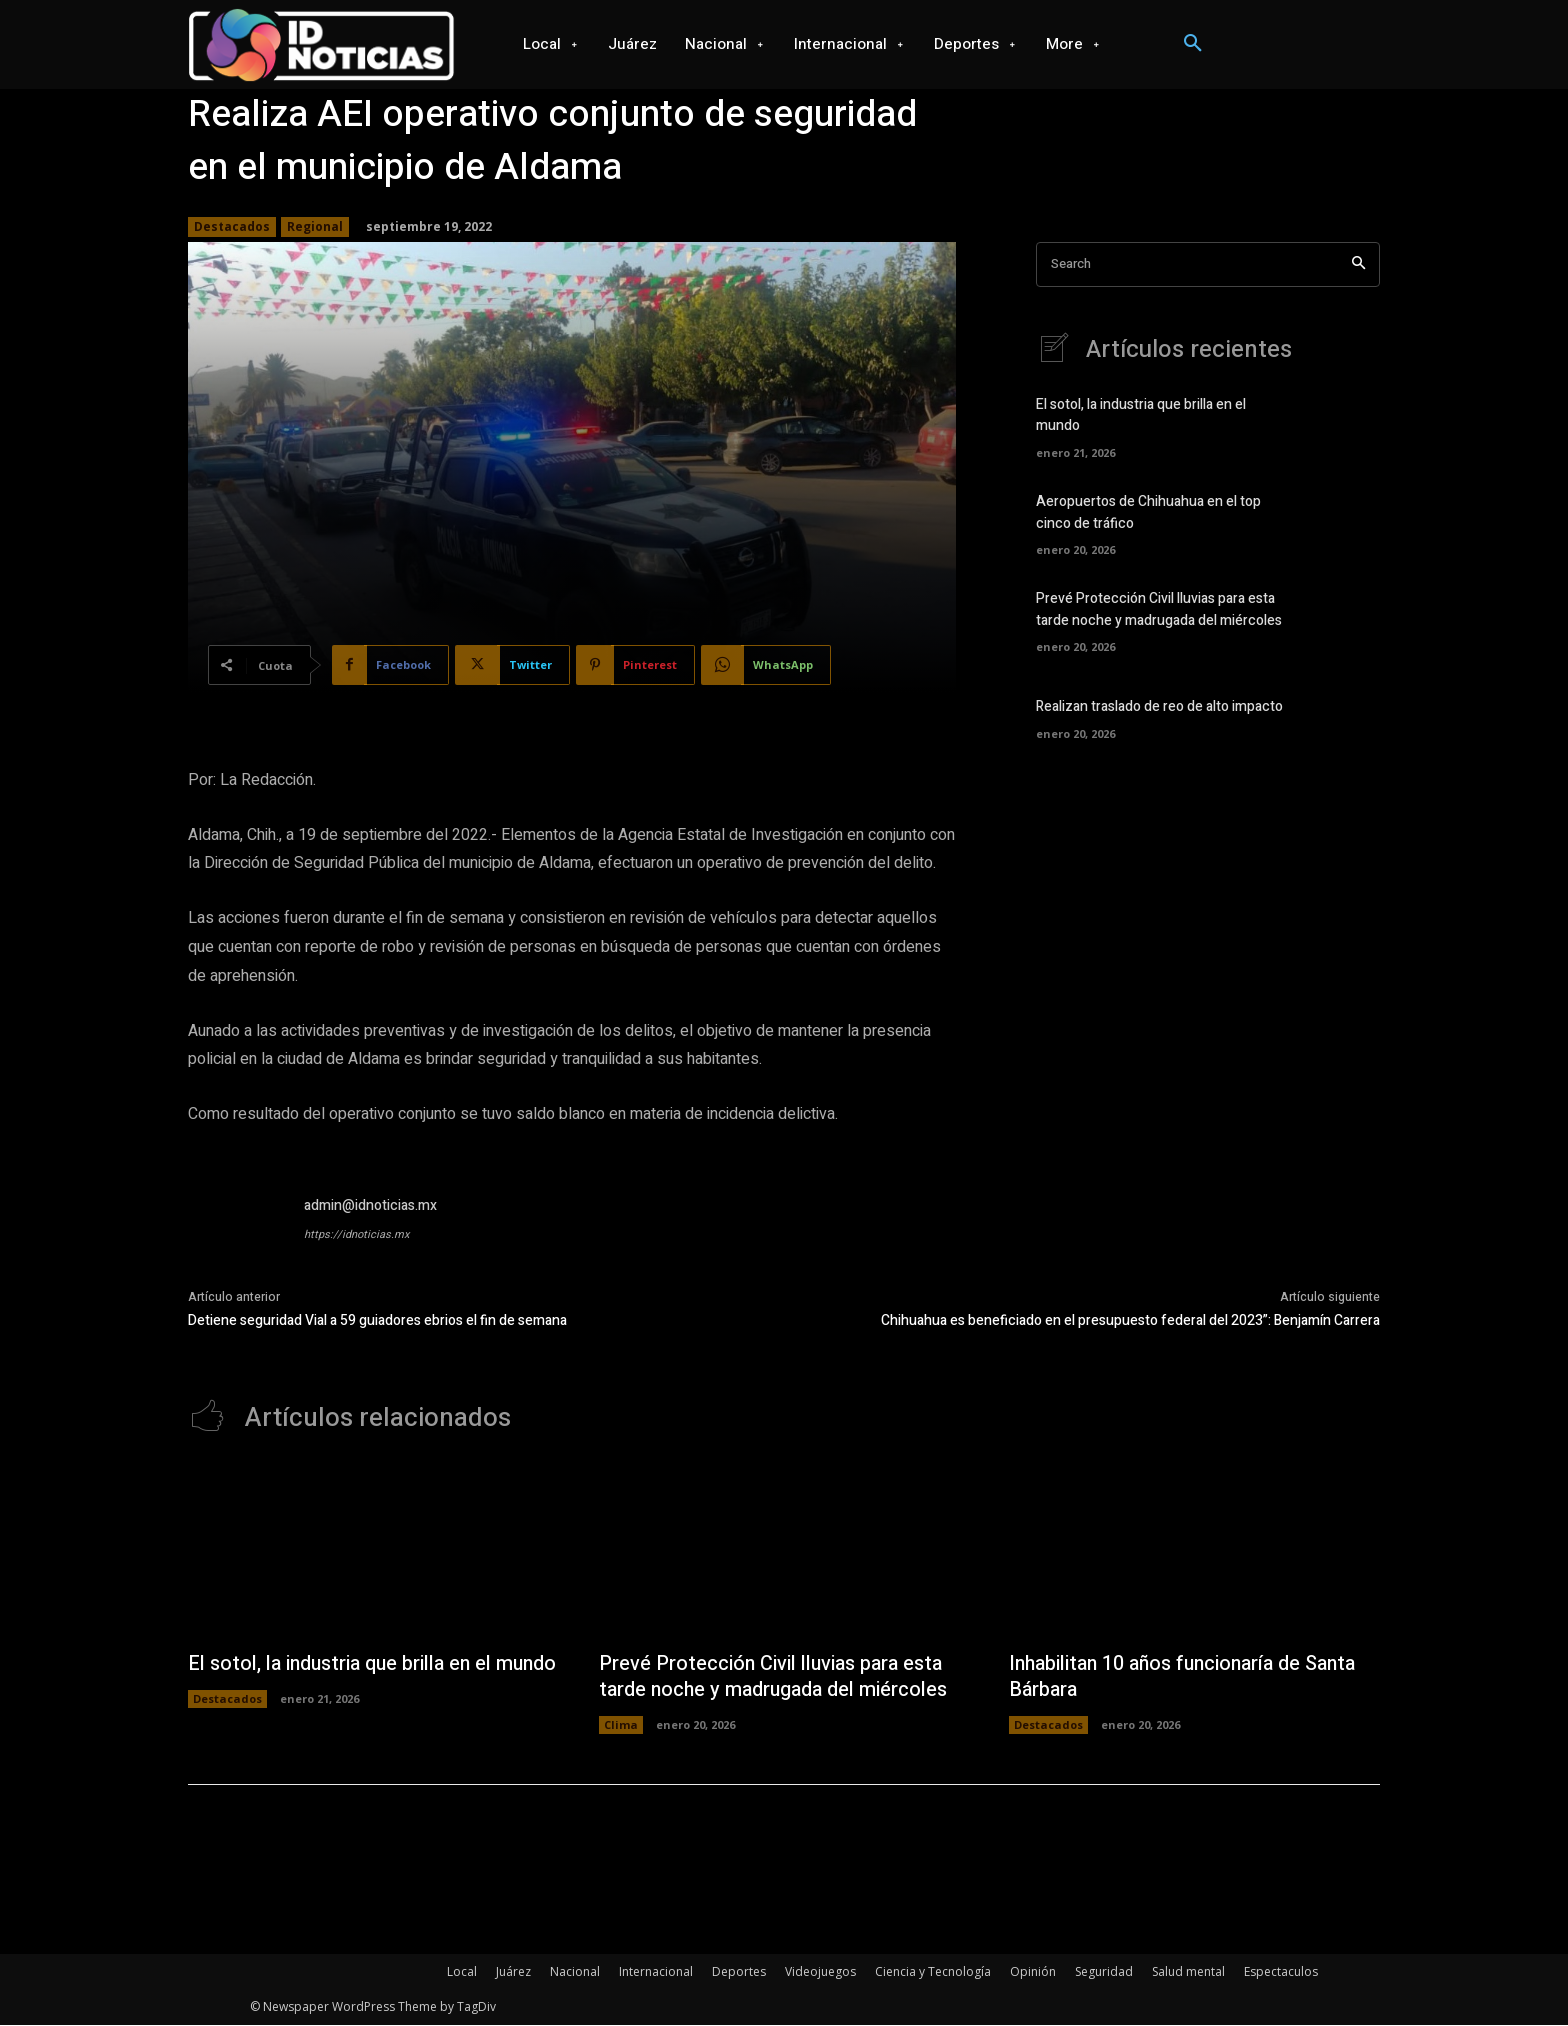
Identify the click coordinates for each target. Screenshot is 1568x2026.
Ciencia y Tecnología (933, 1972)
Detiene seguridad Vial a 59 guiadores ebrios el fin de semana (377, 1320)
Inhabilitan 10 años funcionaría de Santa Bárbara (1186, 1677)
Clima (621, 1725)
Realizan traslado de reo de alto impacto (1159, 707)
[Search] (1358, 264)
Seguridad (1104, 1972)
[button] (1193, 44)
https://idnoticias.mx (356, 1234)
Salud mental (1188, 1972)
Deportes (739, 1972)
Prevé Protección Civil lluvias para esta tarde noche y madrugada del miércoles (1159, 611)
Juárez (513, 1972)
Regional (315, 227)
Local (462, 1972)
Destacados (232, 227)
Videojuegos (820, 1972)
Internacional (656, 1972)
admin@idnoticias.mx (370, 1205)
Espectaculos (1281, 1972)
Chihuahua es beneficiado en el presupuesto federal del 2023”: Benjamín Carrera (1130, 1320)
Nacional (575, 1972)
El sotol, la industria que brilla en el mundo (343, 1677)
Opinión (1033, 1972)
